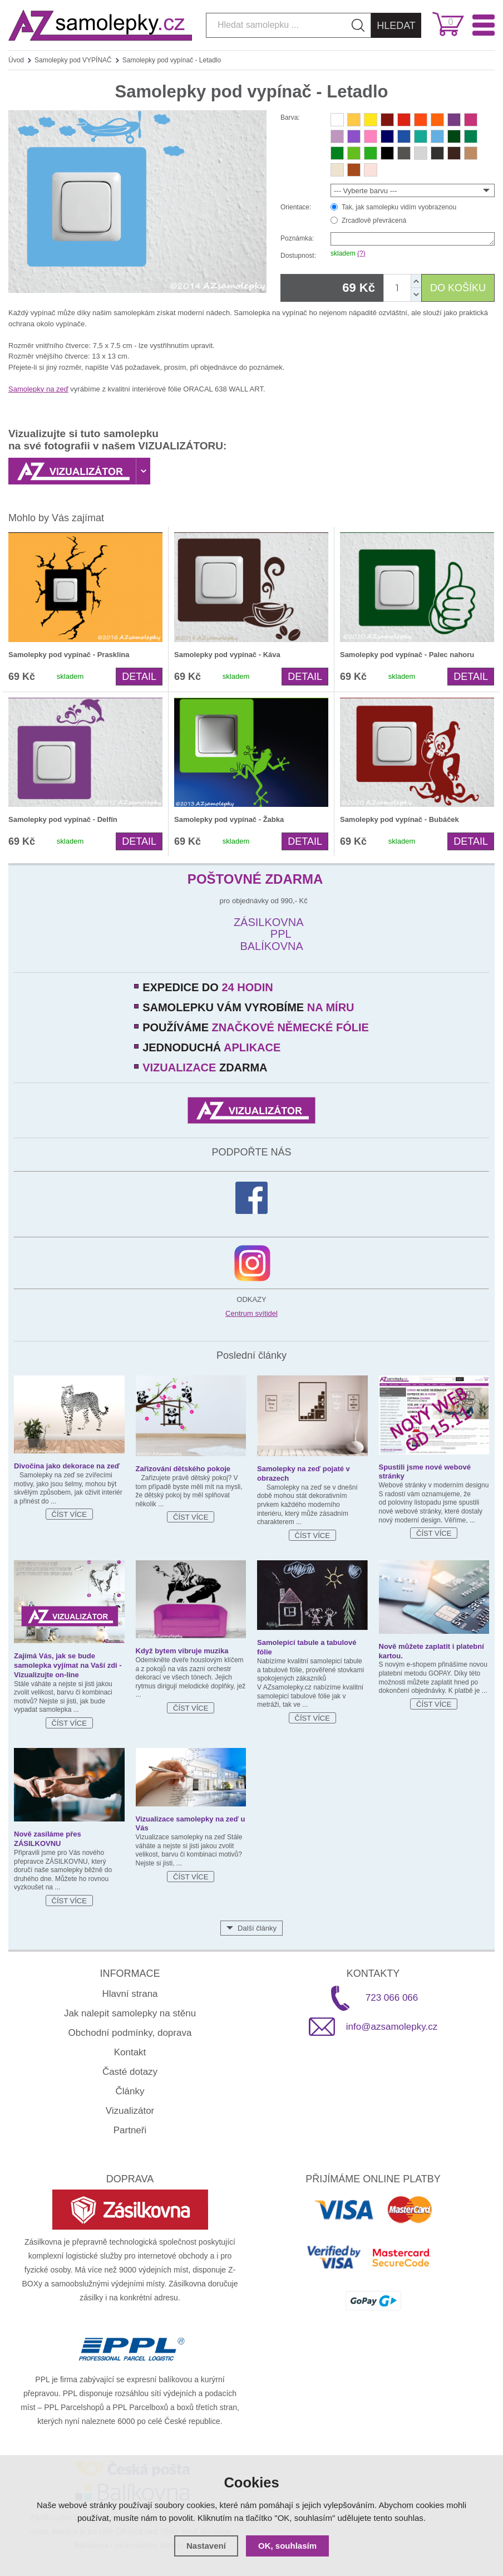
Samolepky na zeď (38, 389)
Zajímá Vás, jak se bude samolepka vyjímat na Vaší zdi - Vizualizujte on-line (68, 1665)
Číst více (69, 1514)
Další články (257, 1928)
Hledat (396, 25)
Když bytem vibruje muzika (182, 1651)
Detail (139, 676)
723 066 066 (392, 1997)
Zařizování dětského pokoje (183, 1469)
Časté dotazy (129, 2071)
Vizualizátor (130, 2110)
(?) (361, 253)
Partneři (130, 2130)
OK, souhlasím (287, 2545)
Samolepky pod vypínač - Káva (227, 654)
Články (130, 2091)
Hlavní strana (129, 1994)
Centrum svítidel (251, 1313)
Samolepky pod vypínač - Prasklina (68, 654)
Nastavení (206, 2545)
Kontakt (130, 2052)
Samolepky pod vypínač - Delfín (62, 819)
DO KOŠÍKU (458, 287)
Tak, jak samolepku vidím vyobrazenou (399, 207)
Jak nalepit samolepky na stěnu (130, 2013)
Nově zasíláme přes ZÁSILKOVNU (47, 1839)
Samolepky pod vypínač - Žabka (229, 819)
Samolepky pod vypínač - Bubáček (399, 819)
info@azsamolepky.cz (391, 2026)
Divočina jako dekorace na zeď (67, 1466)
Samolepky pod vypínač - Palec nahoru (407, 654)
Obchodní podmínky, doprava (130, 2033)
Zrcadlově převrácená (374, 220)
